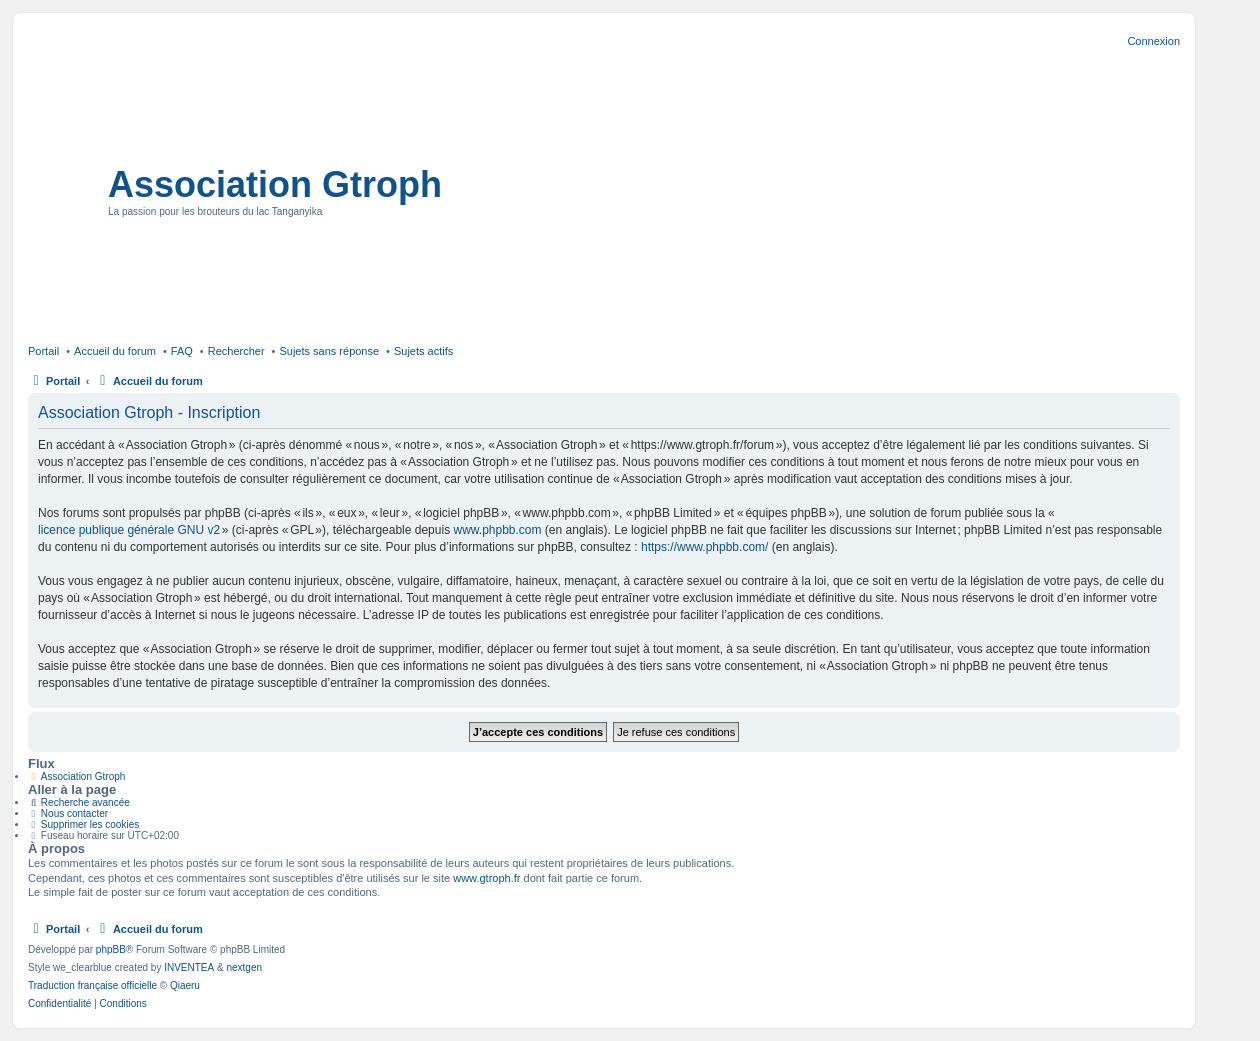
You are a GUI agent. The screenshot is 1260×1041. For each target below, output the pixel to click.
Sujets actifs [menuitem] (423, 351)
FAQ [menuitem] (182, 351)
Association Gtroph (275, 184)
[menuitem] (59, 1004)
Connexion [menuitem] (1153, 41)
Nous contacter (74, 813)
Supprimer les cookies (90, 824)
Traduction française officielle (92, 985)
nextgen (244, 967)
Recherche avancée (85, 802)
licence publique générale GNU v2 (129, 530)
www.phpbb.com (497, 530)
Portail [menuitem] (43, 351)
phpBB (111, 949)
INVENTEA (189, 967)
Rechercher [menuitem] (236, 351)
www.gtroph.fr (486, 878)
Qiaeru (185, 985)
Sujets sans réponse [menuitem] (329, 351)
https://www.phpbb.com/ (704, 547)
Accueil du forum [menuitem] (115, 351)
